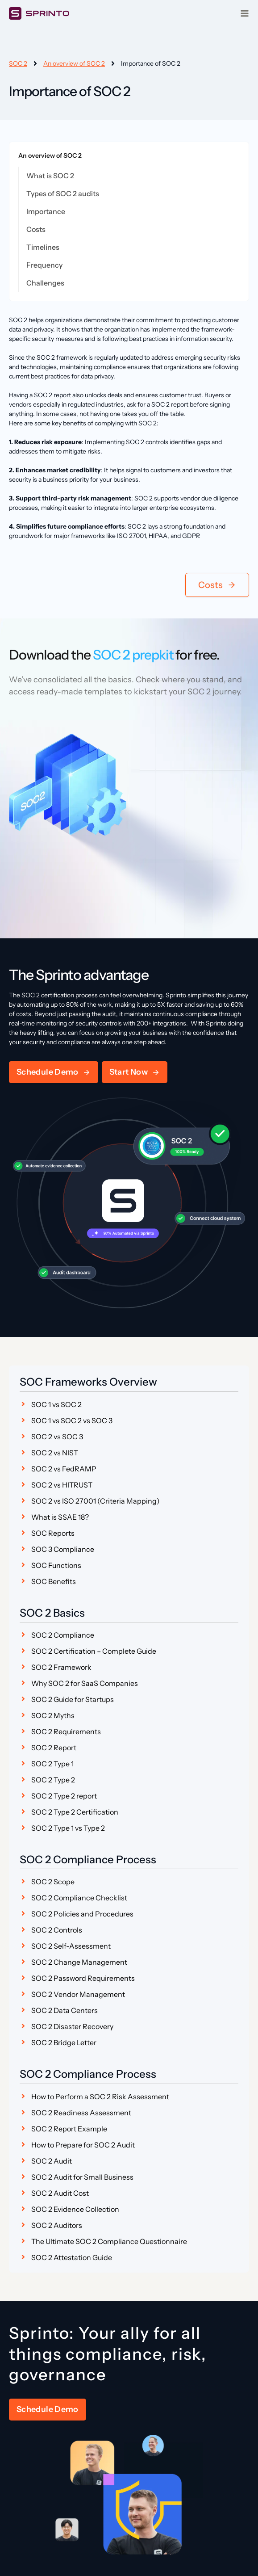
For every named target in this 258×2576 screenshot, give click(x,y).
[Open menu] (244, 13)
